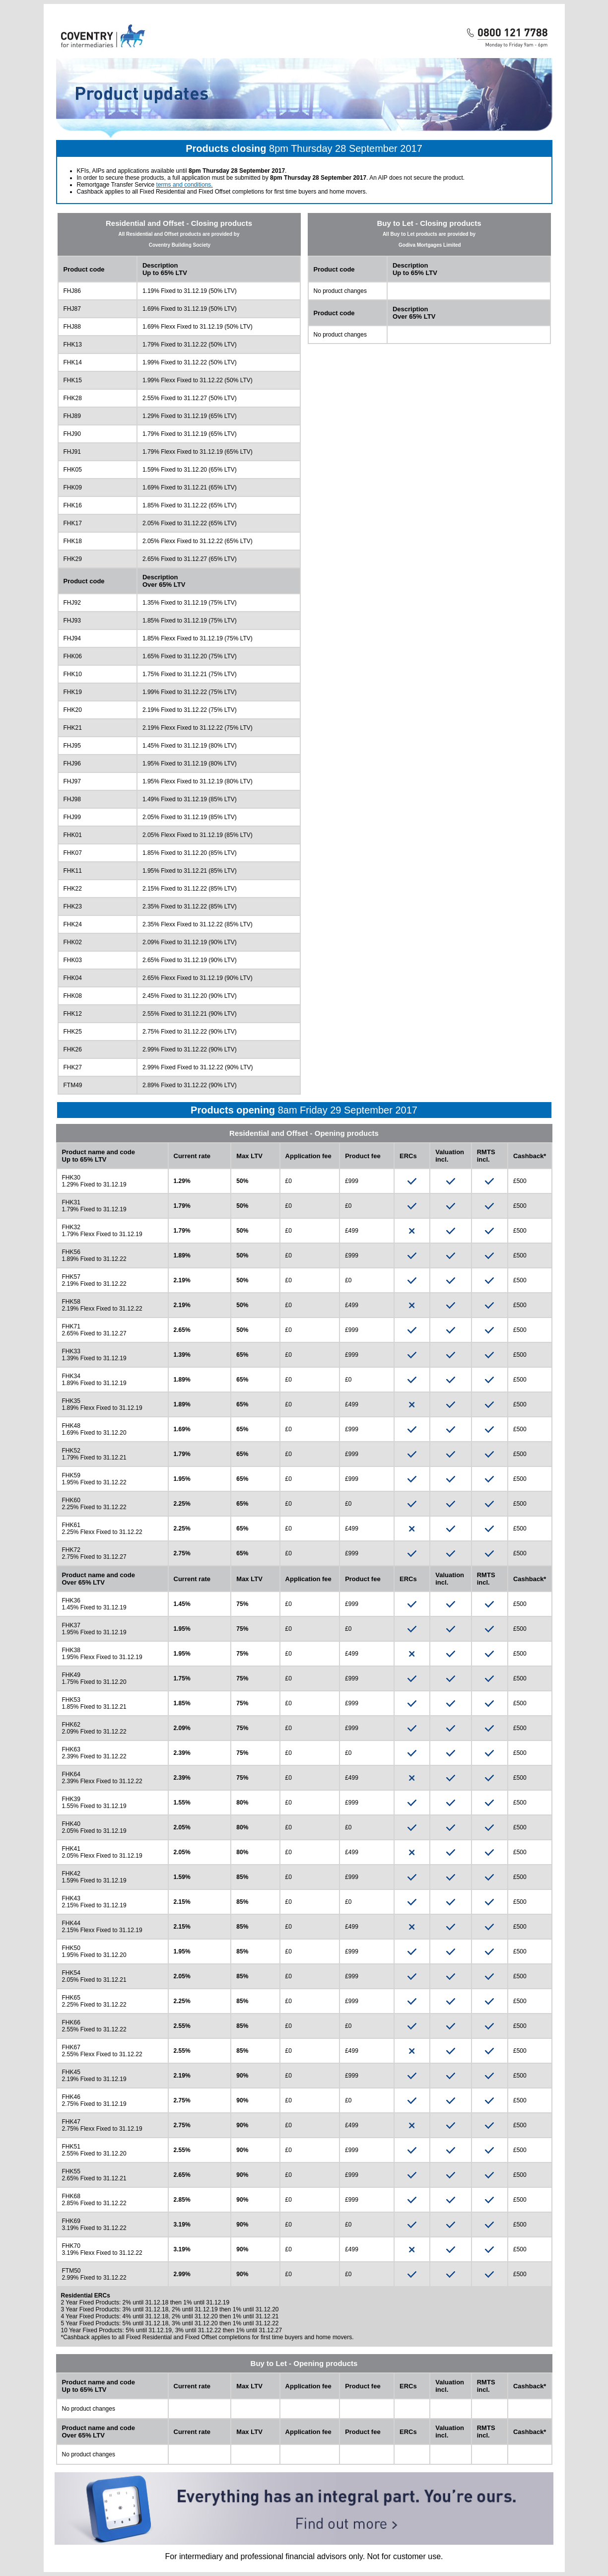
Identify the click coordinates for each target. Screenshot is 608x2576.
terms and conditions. (184, 184)
